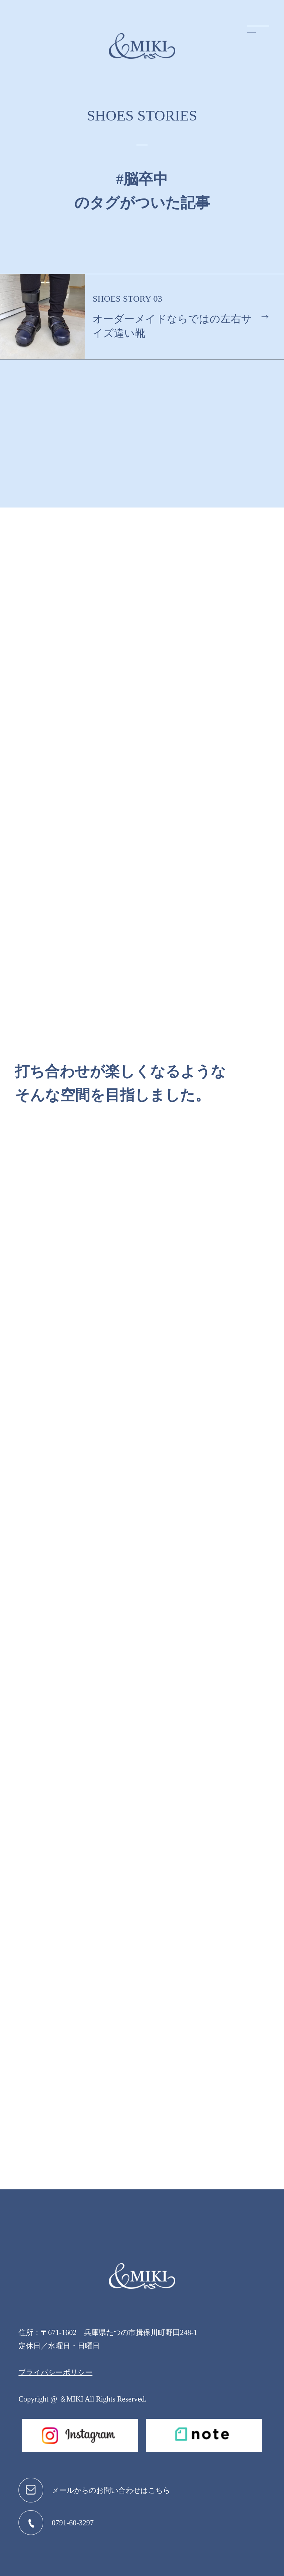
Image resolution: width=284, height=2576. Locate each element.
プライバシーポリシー (55, 2372)
